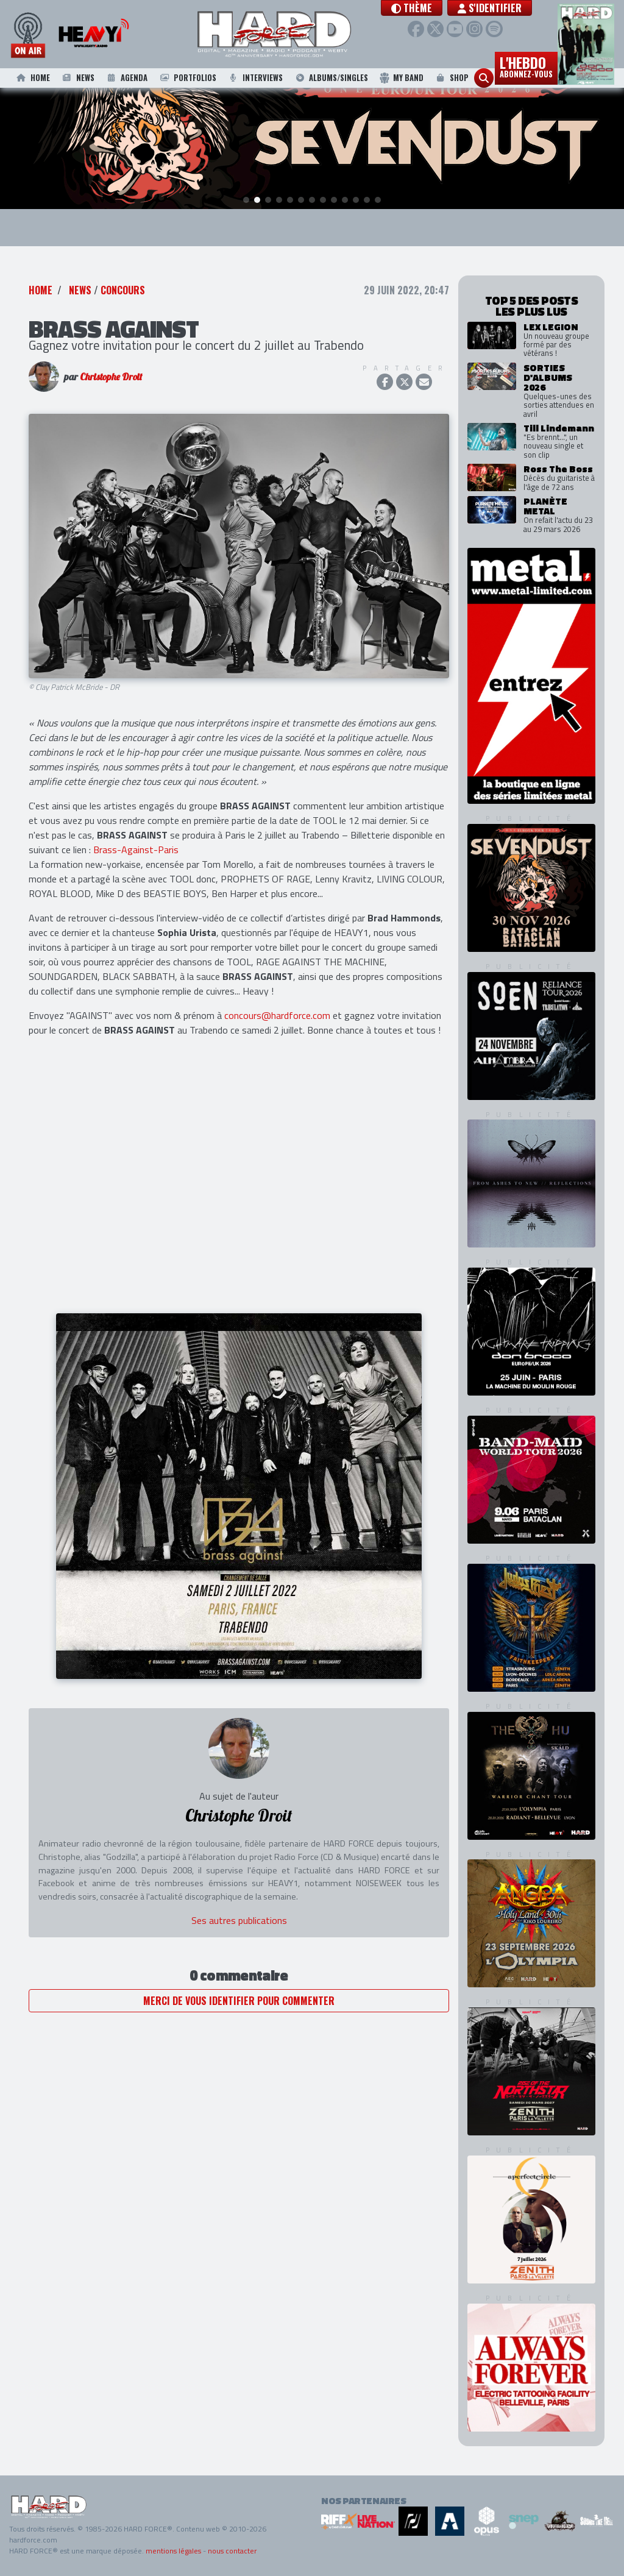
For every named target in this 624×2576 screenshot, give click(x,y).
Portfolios (187, 77)
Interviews (255, 77)
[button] (436, 8)
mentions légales (173, 2550)
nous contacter (232, 2550)
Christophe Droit (111, 377)
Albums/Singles (331, 77)
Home (32, 77)
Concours (123, 290)
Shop (451, 77)
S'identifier (514, 8)
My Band (401, 77)
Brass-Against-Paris (136, 849)
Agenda (126, 77)
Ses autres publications (239, 1921)
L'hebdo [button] (526, 66)
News (77, 77)
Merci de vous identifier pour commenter (239, 2001)
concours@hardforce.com (277, 1015)
